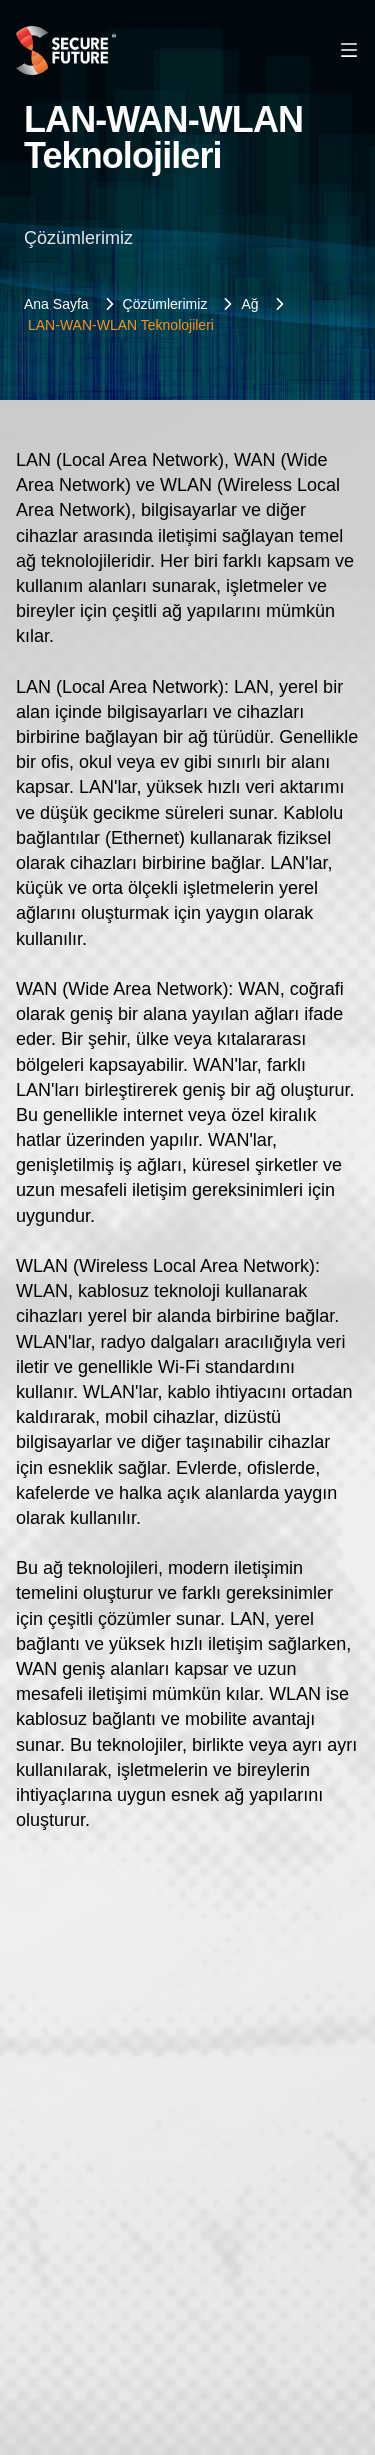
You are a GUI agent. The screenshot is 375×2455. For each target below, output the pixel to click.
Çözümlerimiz (165, 304)
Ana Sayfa (56, 304)
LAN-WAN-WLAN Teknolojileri (121, 325)
